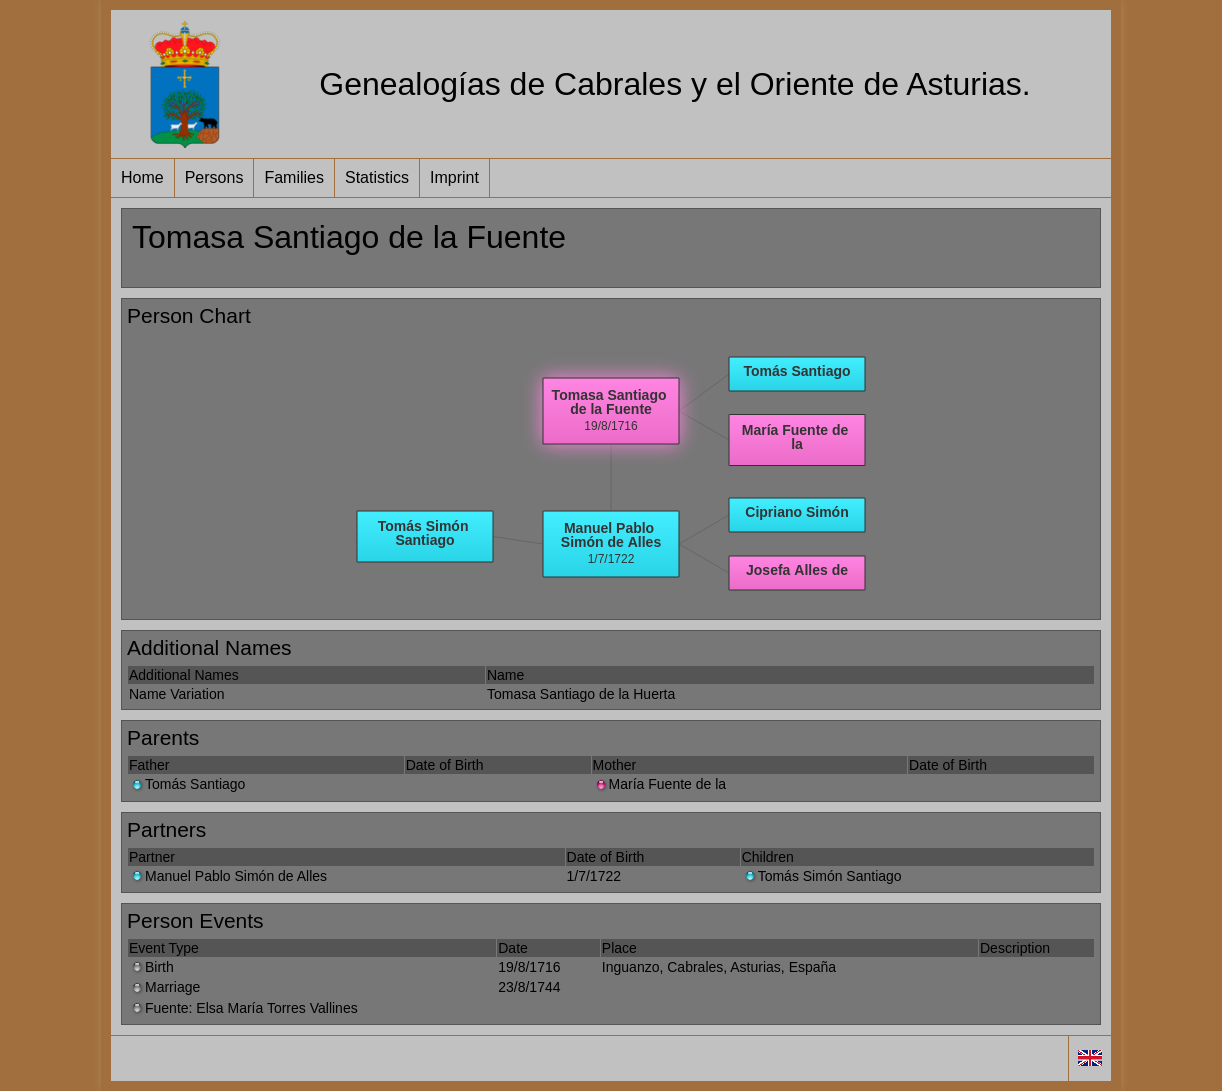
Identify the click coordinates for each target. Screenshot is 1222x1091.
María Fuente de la (660, 784)
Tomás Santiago (187, 784)
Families (294, 177)
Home (142, 177)
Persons (214, 177)
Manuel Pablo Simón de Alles (228, 876)
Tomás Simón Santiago (822, 876)
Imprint (454, 177)
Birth (151, 967)
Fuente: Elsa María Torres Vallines (243, 1008)
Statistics (377, 177)
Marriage (164, 987)
